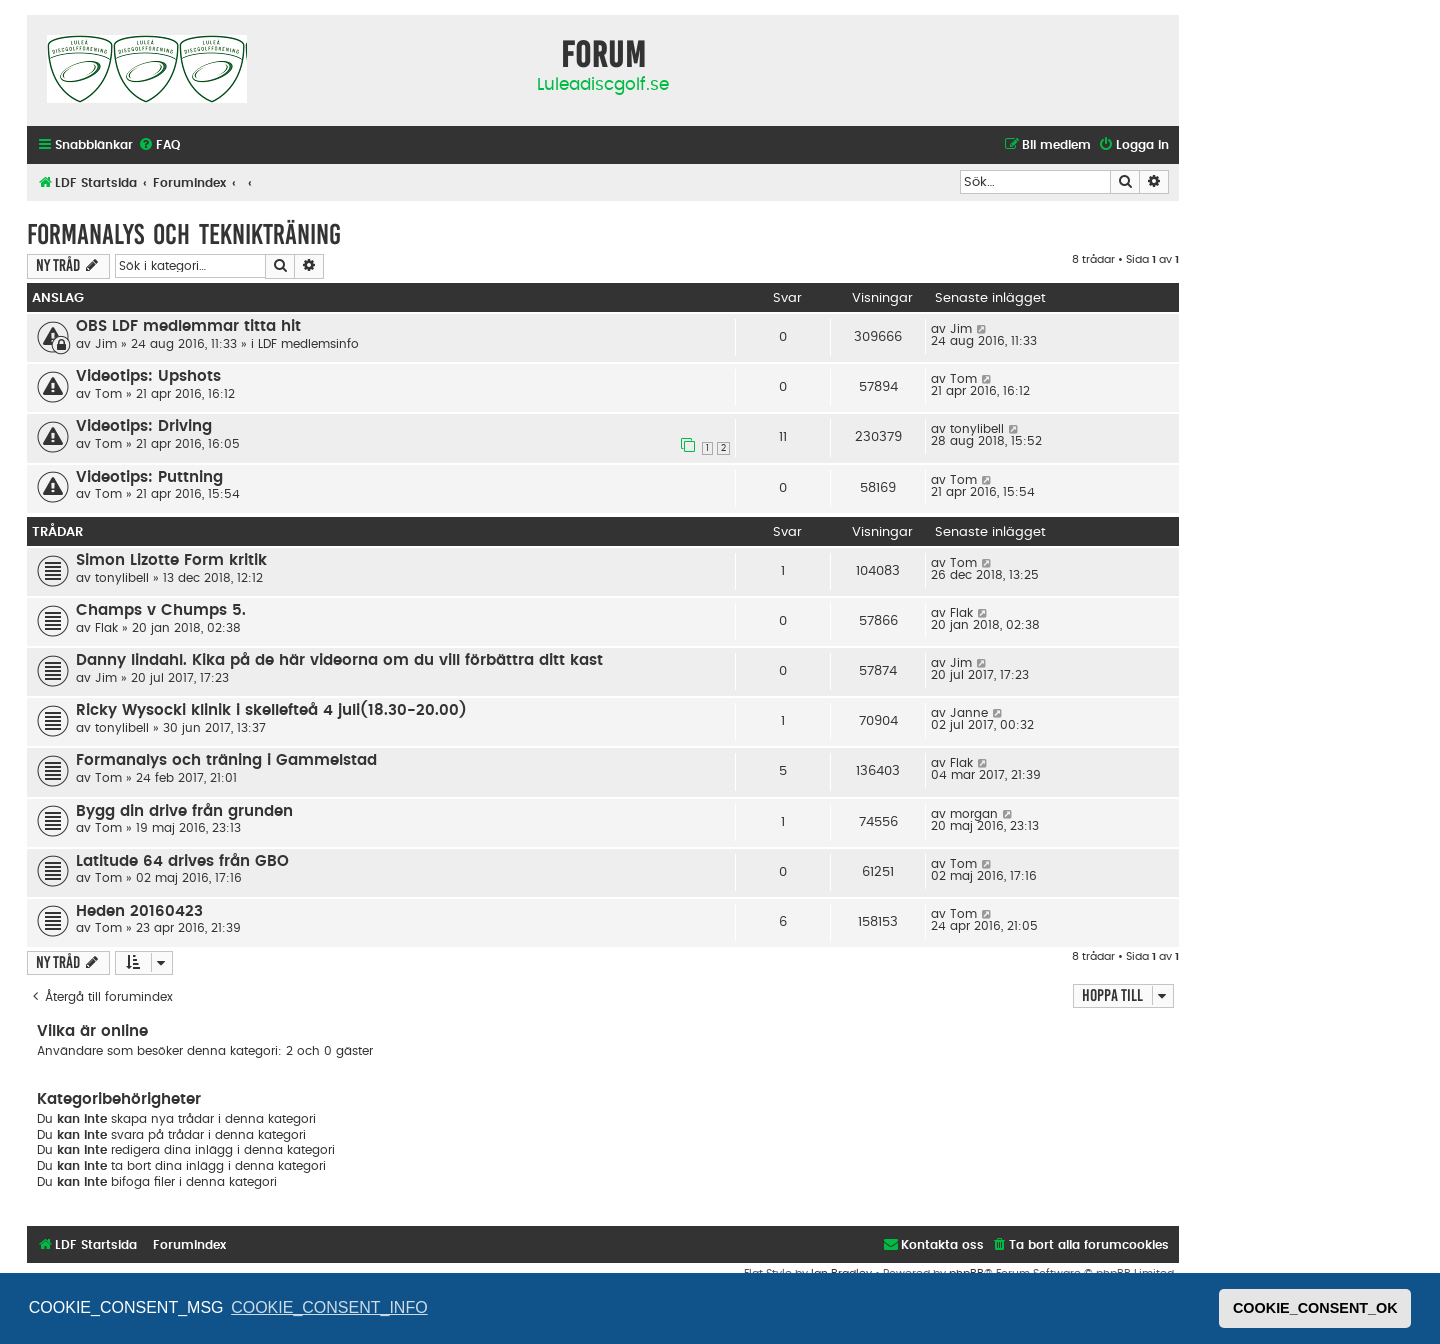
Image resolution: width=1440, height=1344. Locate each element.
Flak (106, 628)
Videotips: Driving (144, 426)
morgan (974, 814)
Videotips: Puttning (149, 477)
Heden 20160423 (139, 911)
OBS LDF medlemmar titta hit (188, 326)
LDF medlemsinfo (308, 344)
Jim (106, 344)
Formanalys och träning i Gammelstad (226, 760)
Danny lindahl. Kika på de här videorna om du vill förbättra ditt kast (339, 660)
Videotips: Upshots (148, 376)
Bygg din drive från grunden (184, 811)
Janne (969, 713)
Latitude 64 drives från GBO (182, 861)
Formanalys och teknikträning (184, 234)
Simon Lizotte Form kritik (171, 560)
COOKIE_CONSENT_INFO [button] (329, 1307)
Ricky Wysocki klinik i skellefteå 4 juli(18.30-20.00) (271, 710)
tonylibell (977, 429)
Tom (108, 394)
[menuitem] (159, 145)
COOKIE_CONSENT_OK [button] (1315, 1308)
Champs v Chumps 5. (161, 610)
